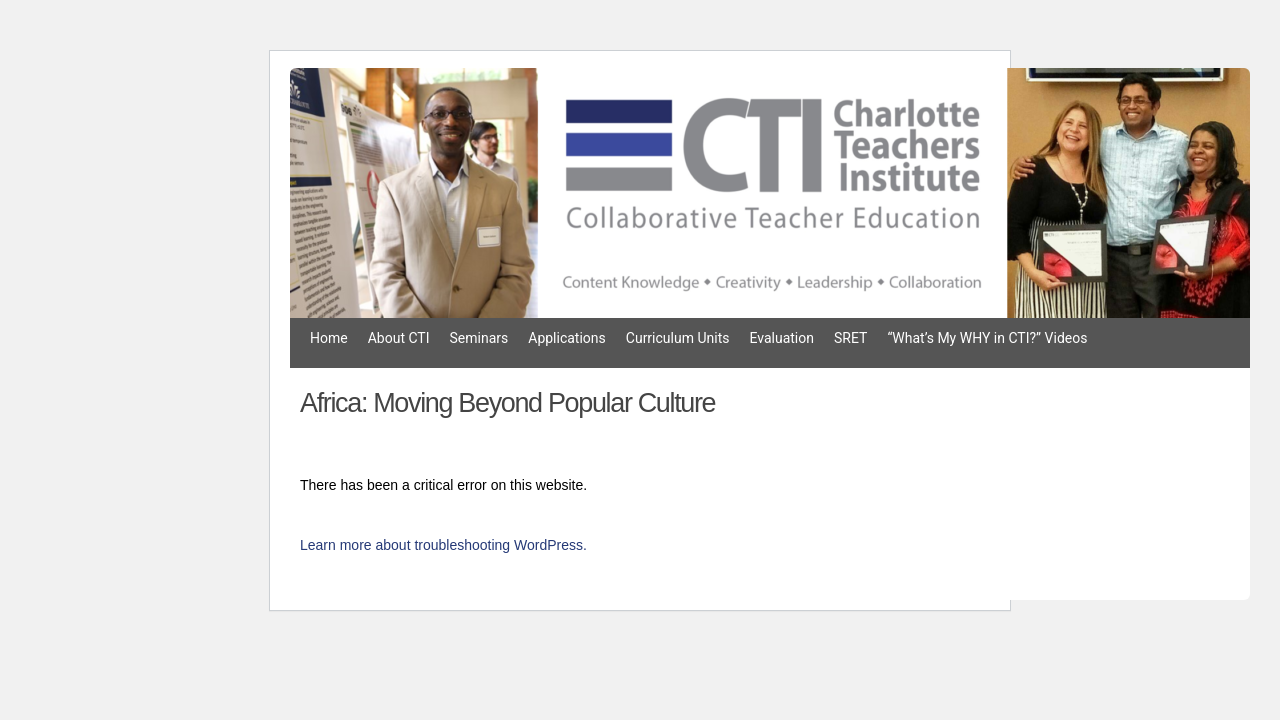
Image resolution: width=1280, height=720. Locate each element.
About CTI (399, 338)
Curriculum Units (678, 338)
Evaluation (781, 338)
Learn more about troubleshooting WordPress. (443, 545)
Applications (567, 338)
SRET (850, 338)
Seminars (479, 338)
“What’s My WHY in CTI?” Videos (987, 338)
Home (329, 338)
